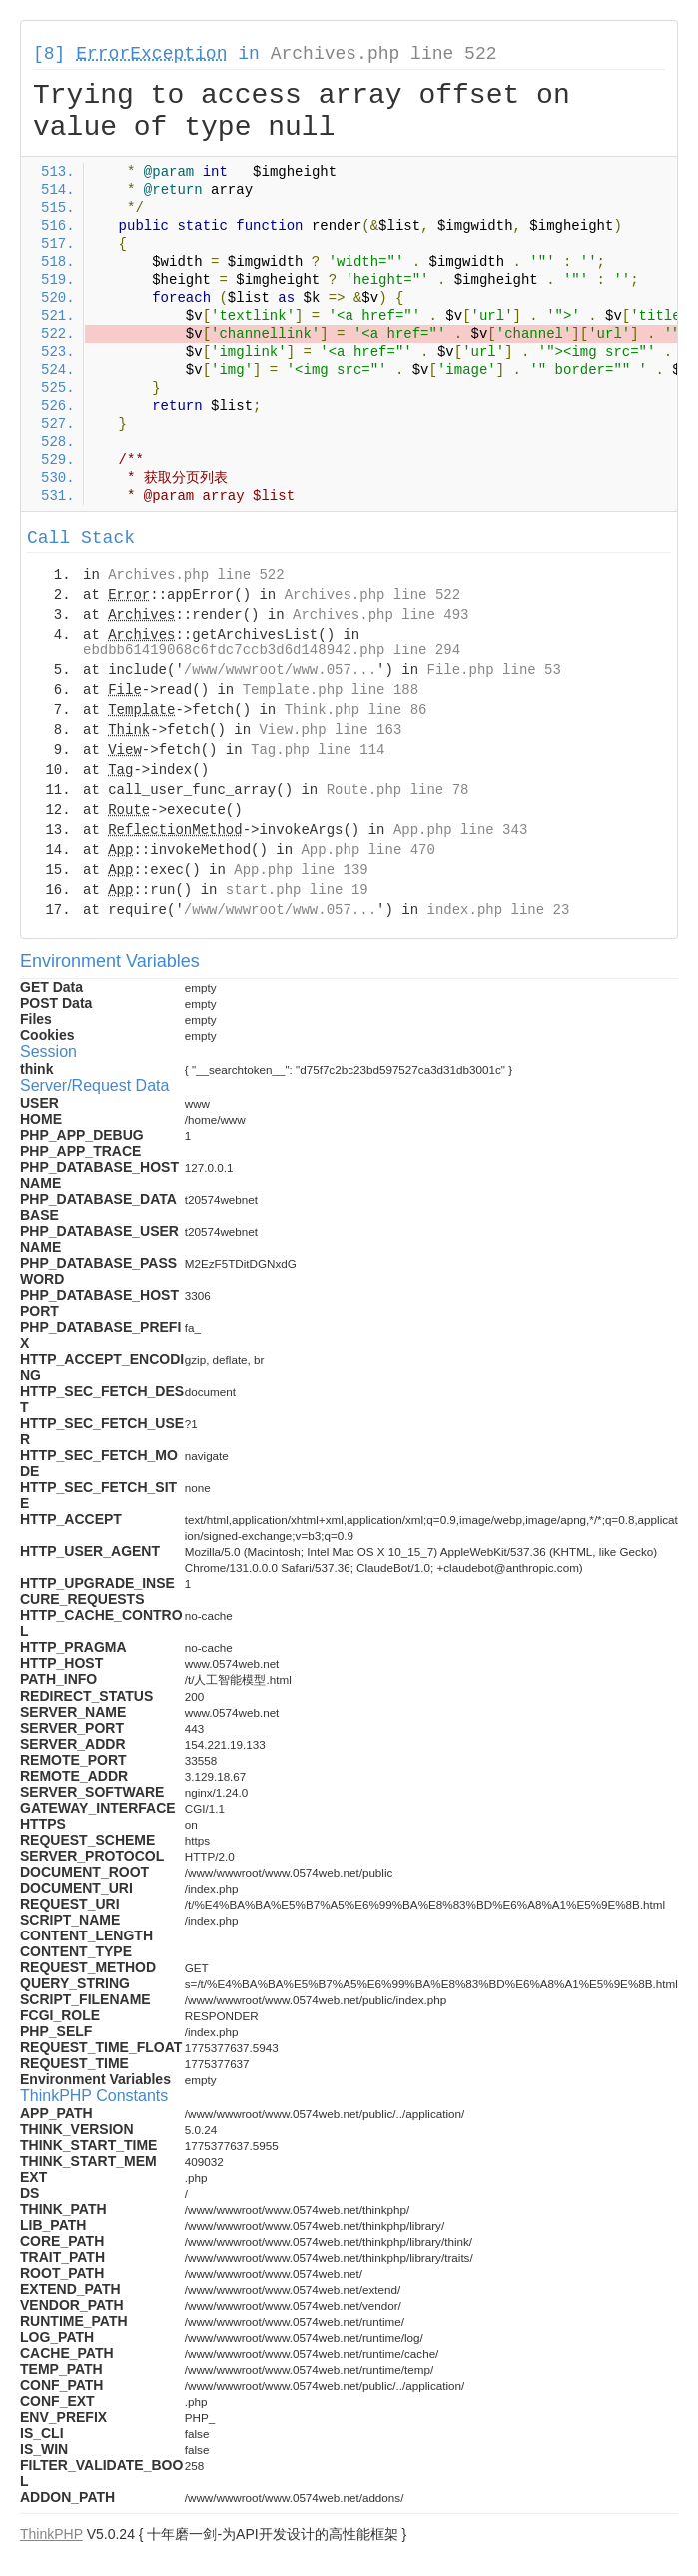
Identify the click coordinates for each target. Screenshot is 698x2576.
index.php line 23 (497, 910)
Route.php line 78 (398, 790)
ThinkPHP (51, 2534)
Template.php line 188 (330, 690)
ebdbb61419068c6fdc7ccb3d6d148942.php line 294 (271, 650)
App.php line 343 (460, 830)
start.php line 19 (297, 890)
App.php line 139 (300, 870)
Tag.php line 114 (317, 750)
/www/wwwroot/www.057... (280, 670)
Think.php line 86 (356, 710)
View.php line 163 (330, 730)
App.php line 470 (367, 850)
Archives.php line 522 (384, 54)
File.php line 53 (493, 670)
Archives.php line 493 (380, 615)
